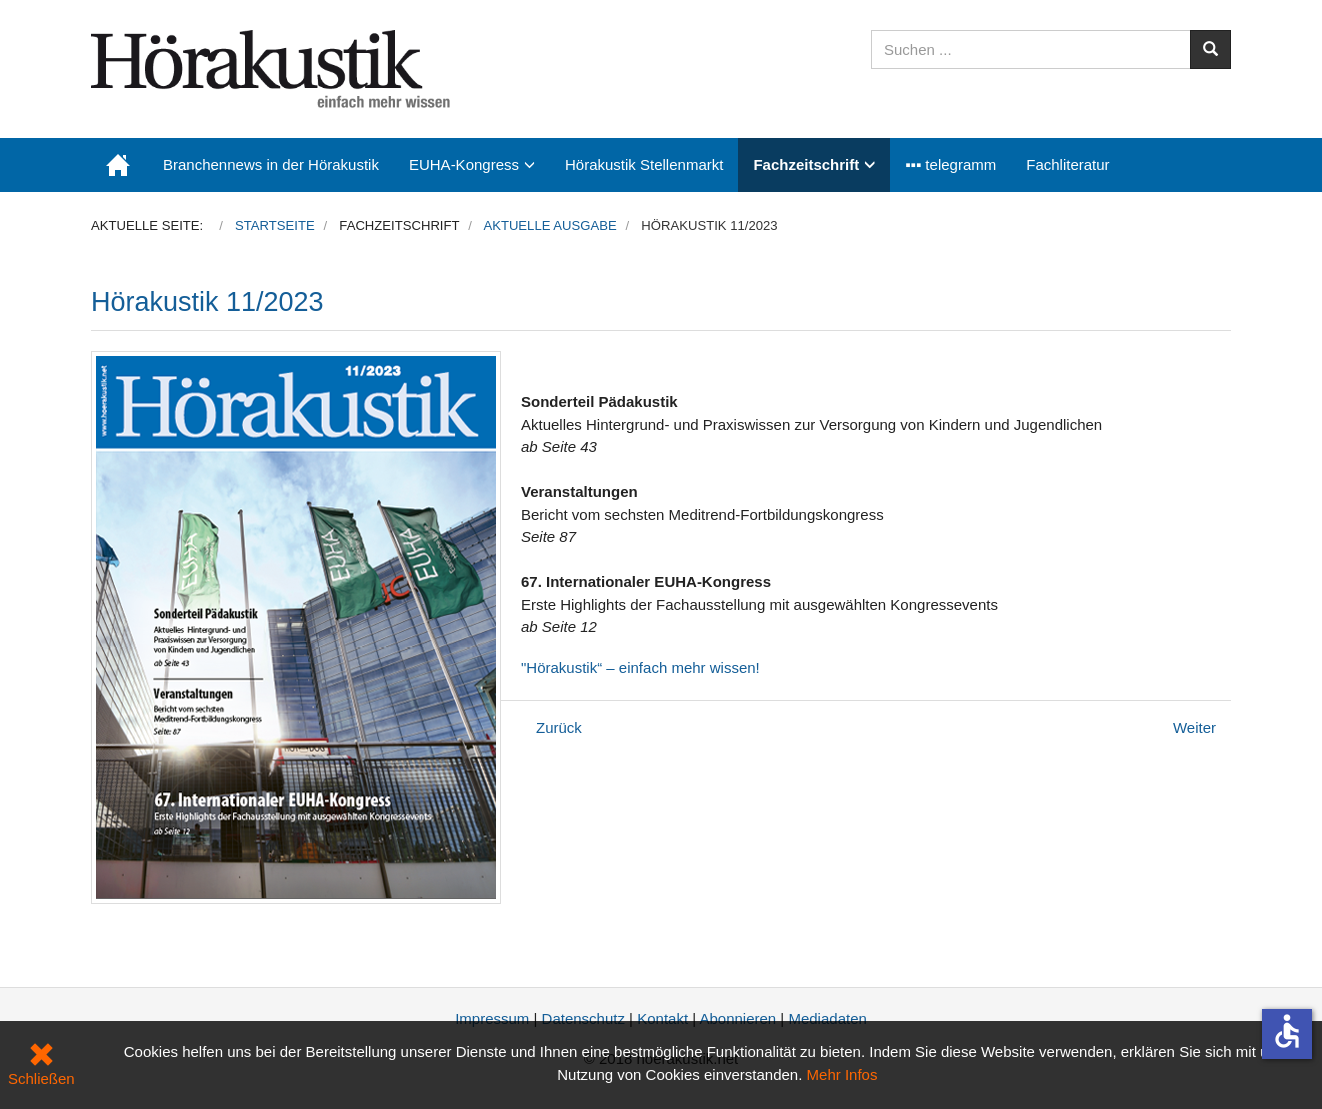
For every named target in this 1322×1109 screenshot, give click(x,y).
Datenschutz (583, 1018)
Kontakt (662, 1018)
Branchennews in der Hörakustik (271, 164)
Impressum (492, 1018)
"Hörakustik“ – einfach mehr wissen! (640, 667)
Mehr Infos (842, 1074)
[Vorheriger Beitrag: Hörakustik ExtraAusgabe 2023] (559, 727)
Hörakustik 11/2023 (207, 302)
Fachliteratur (1067, 164)
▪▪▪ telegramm (950, 164)
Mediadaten (827, 1018)
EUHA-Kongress (464, 164)
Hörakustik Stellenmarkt (644, 164)
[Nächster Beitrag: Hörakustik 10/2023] (1194, 727)
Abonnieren (737, 1018)
